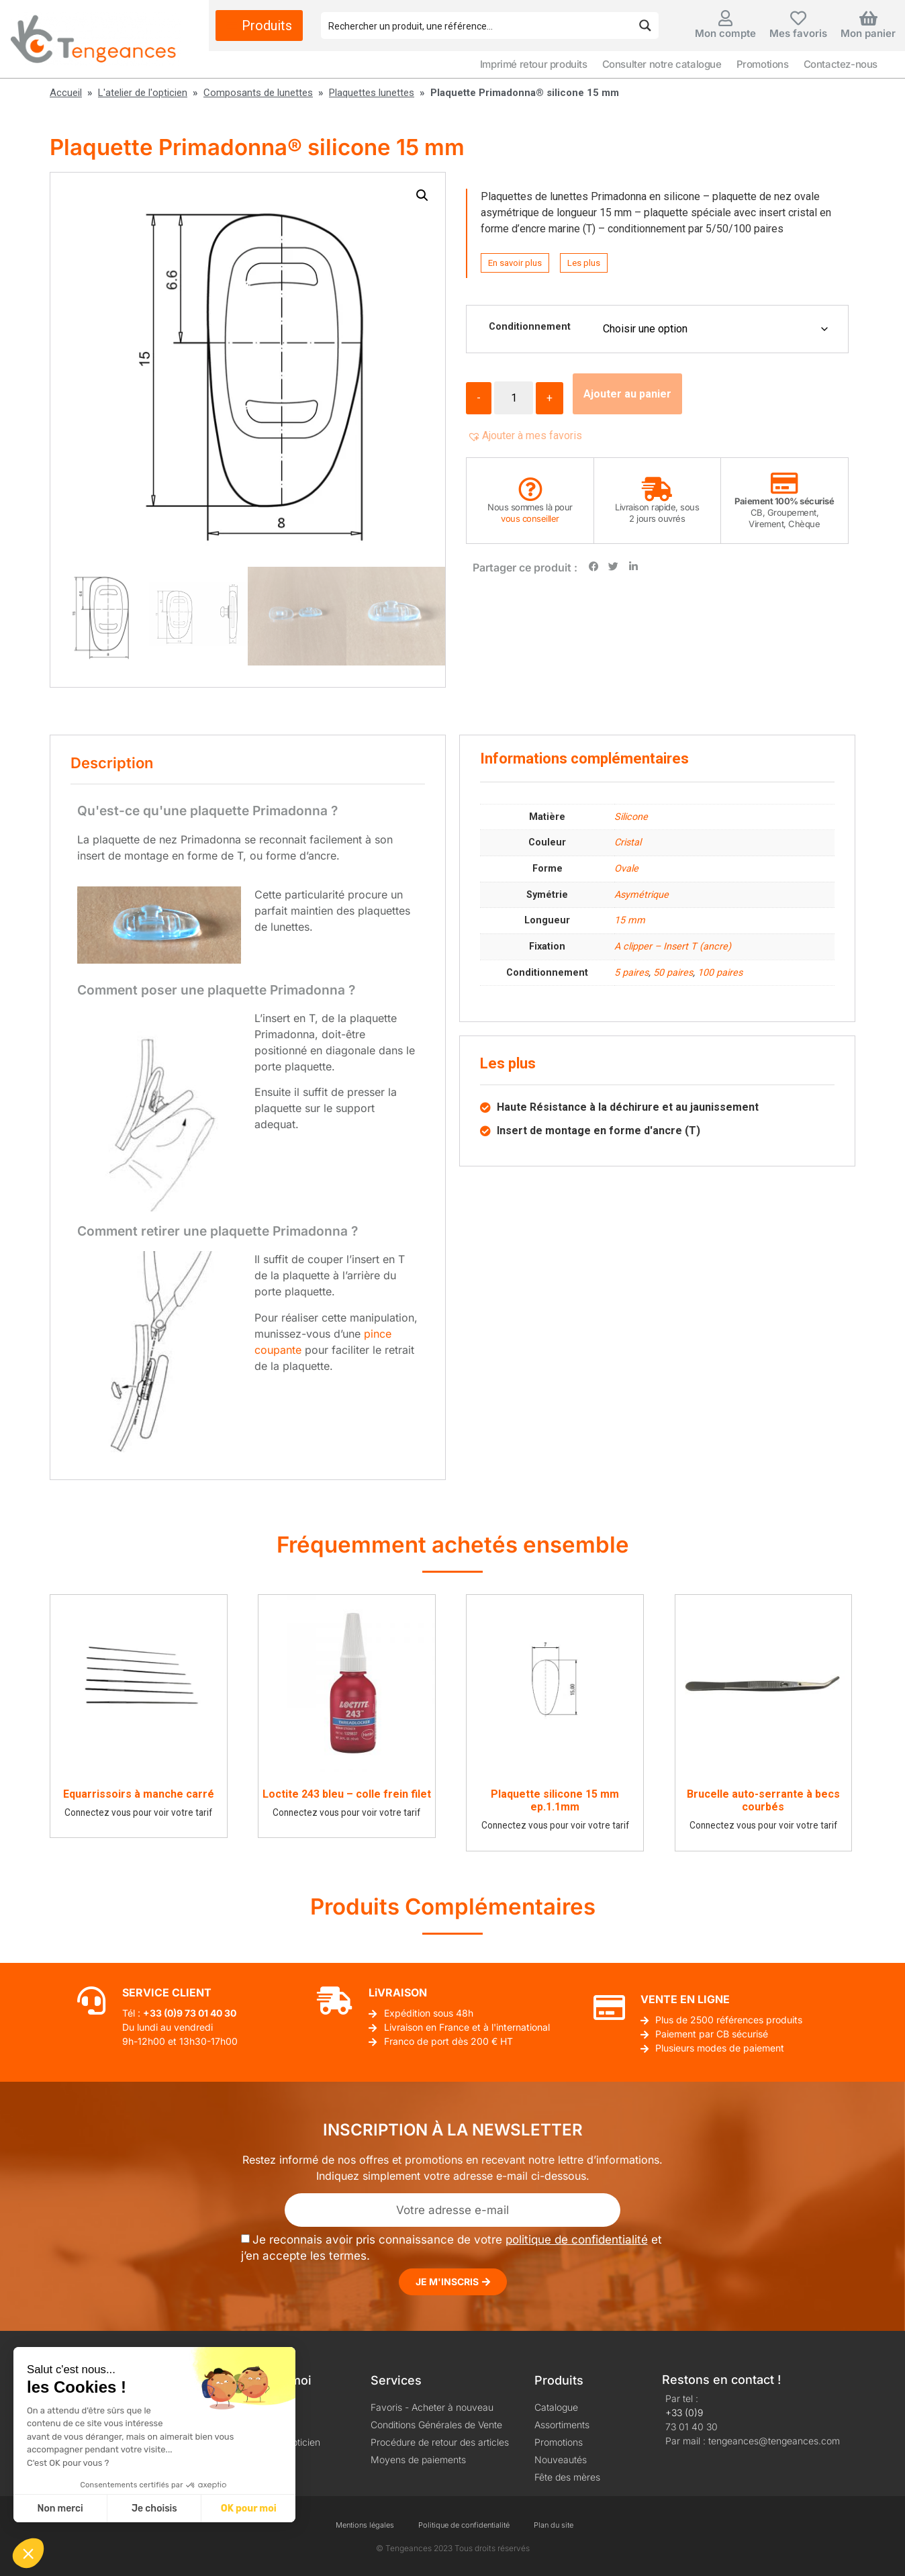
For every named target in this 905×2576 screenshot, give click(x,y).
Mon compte (725, 33)
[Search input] (477, 25)
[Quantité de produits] (513, 397)
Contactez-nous (840, 64)
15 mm (629, 920)
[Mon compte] (726, 18)
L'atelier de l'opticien (142, 93)
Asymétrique (641, 895)
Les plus (583, 263)
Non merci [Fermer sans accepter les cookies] (60, 2508)
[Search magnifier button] (645, 25)
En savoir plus (515, 263)
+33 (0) (160, 2013)
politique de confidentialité (577, 2239)
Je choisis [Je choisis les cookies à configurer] (154, 2508)
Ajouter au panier (627, 393)
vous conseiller (530, 518)
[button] (422, 195)
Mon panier (868, 33)
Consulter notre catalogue (662, 64)
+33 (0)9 (684, 2412)
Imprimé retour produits (533, 64)
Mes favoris (798, 33)
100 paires (720, 972)
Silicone (631, 817)
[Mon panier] (868, 18)
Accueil (66, 93)
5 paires (631, 972)
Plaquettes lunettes (371, 93)
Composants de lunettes (258, 93)
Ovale (626, 868)
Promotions (762, 64)
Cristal (627, 842)
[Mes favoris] (798, 18)
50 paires (673, 972)
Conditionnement (530, 326)
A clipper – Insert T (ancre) (672, 946)
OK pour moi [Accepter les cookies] (249, 2508)
